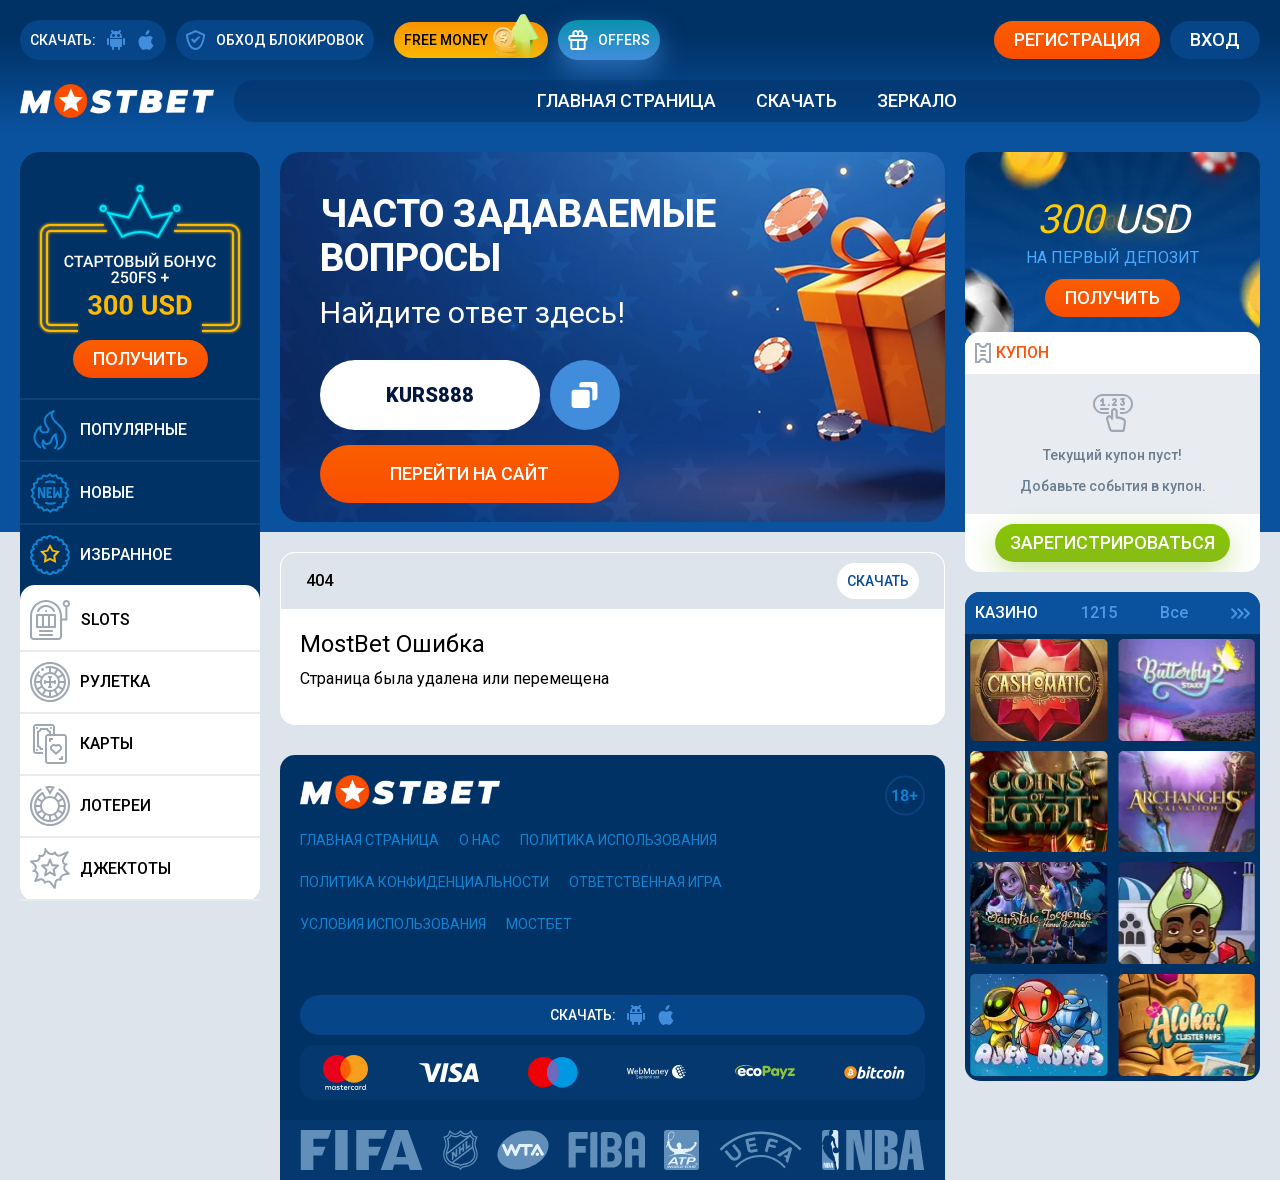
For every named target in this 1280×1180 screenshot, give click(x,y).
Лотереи (90, 806)
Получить (140, 358)
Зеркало (917, 100)
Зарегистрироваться (1112, 542)
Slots (80, 620)
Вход (1215, 39)
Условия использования (393, 924)
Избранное (101, 555)
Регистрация (1077, 39)
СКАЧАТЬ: (93, 40)
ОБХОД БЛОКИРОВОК (275, 39)
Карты (81, 744)
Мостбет (539, 924)
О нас (479, 840)
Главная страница (626, 100)
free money (476, 40)
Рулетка (90, 682)
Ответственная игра (645, 882)
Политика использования (618, 840)
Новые (82, 492)
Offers (609, 39)
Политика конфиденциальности (424, 882)
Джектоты (100, 868)
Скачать (796, 100)
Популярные (108, 430)
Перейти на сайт (469, 473)
